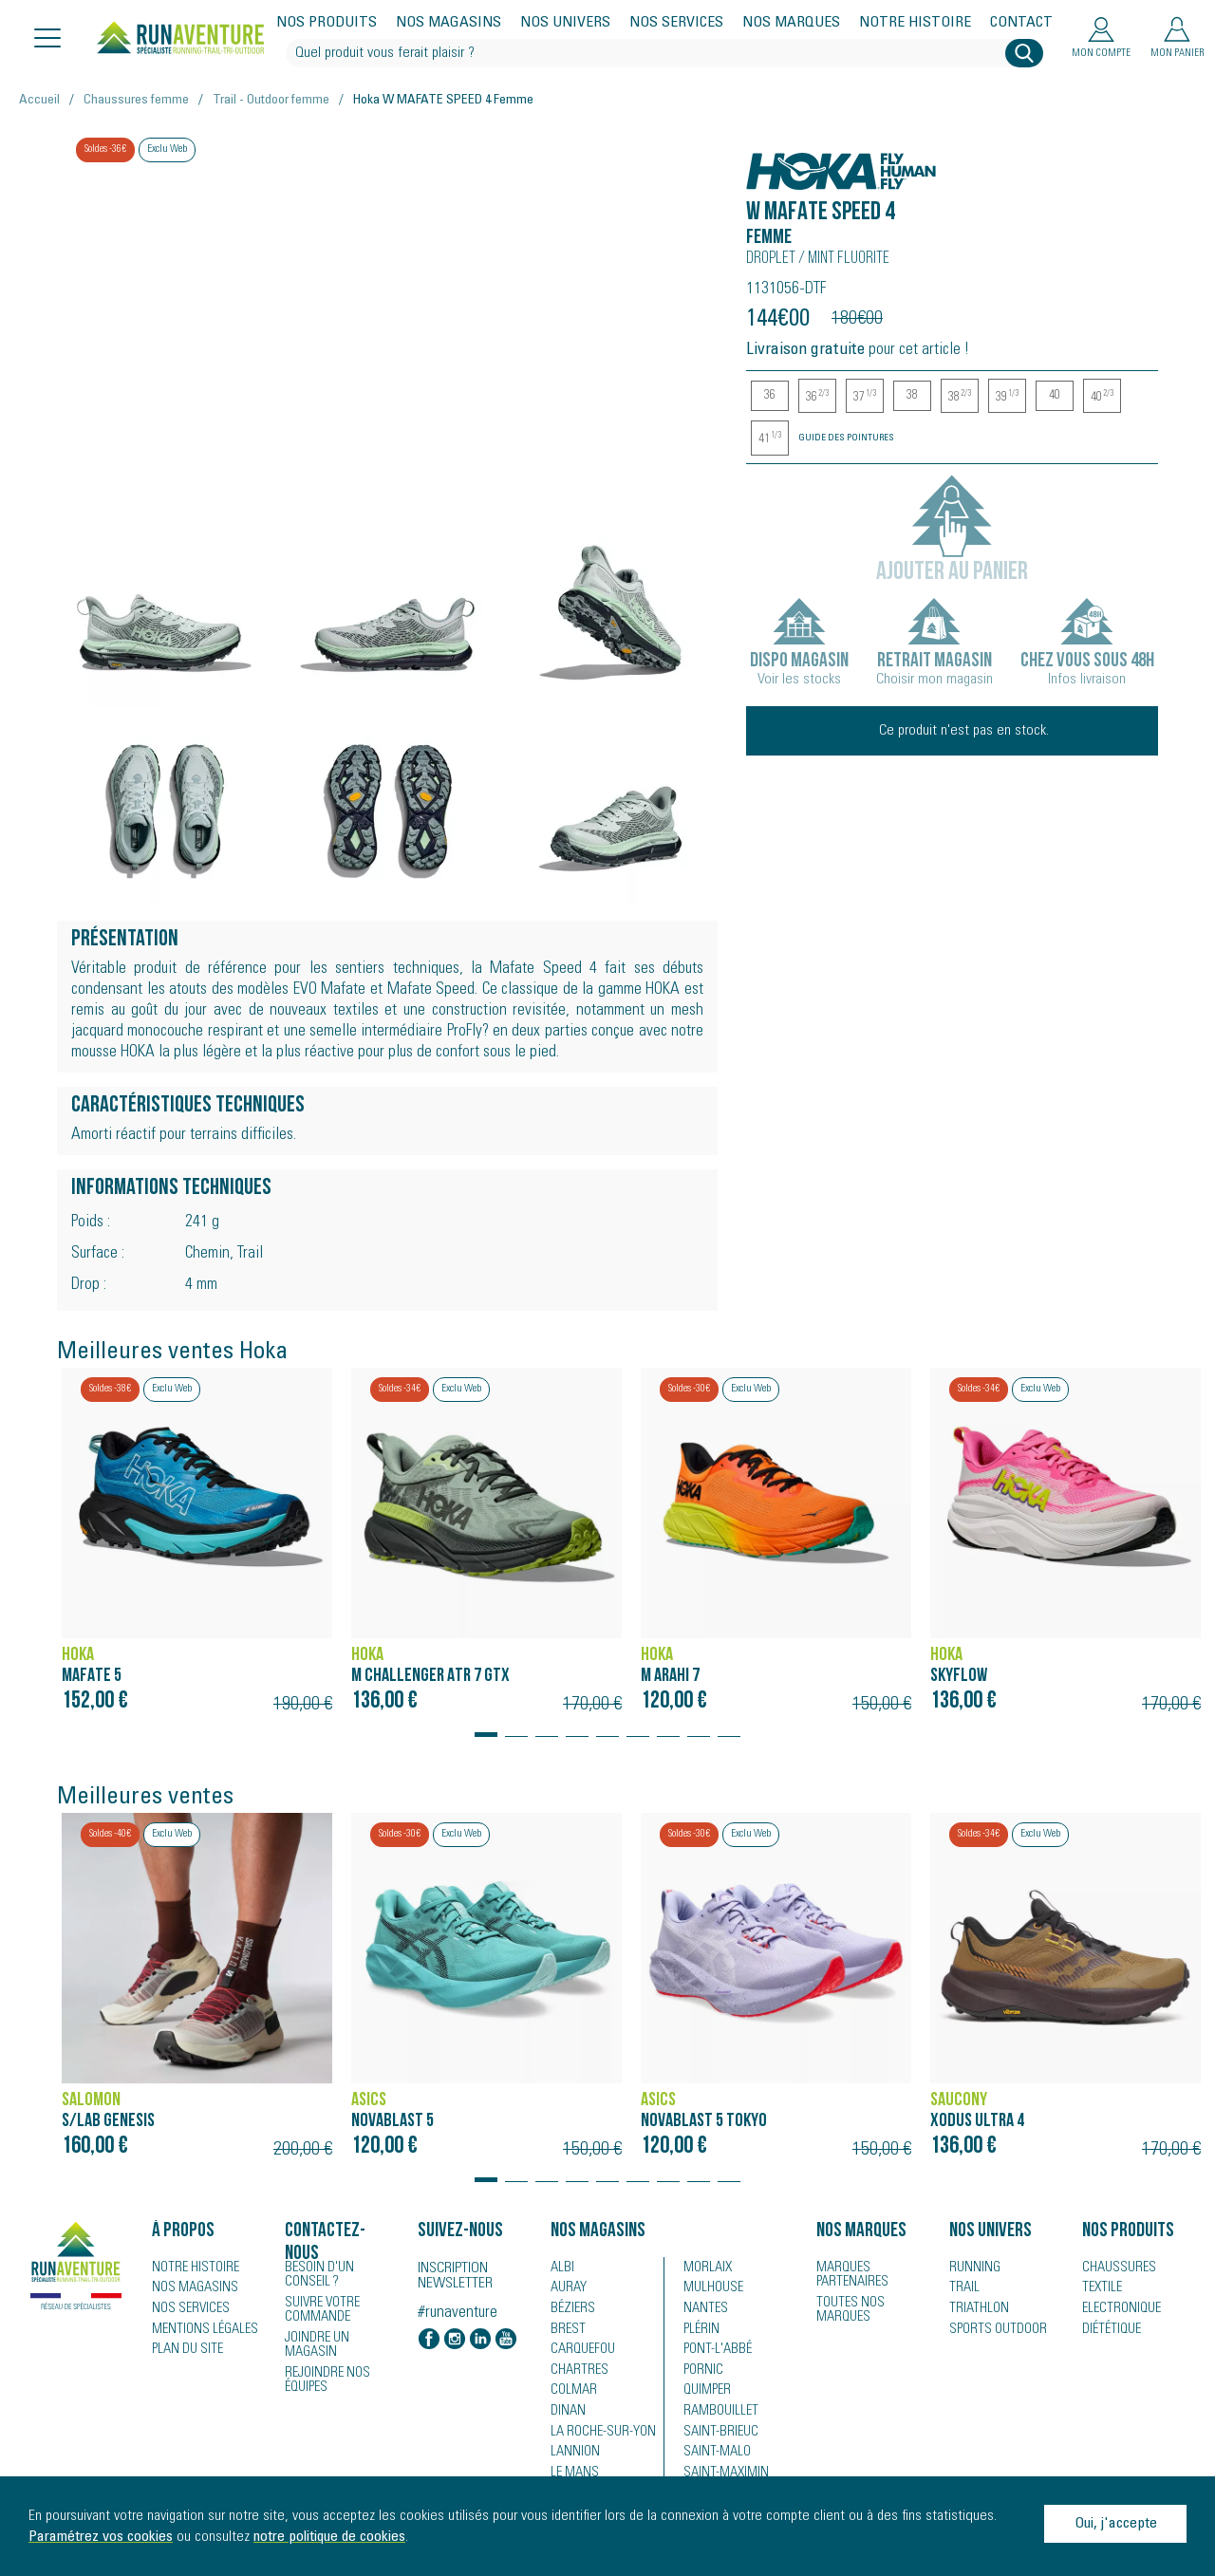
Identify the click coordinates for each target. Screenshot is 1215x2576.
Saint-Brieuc (716, 2434)
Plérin (700, 2330)
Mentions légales (201, 2330)
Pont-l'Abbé (713, 2351)
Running (973, 2267)
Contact (1021, 22)
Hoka (767, 161)
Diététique (1109, 2330)
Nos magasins (448, 22)
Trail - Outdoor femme (271, 100)
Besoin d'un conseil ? (339, 2274)
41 (769, 439)
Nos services (676, 22)
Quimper (706, 2392)
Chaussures (1116, 2267)
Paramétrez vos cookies (100, 2537)
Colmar (572, 2392)
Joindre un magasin (341, 2336)
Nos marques (791, 22)
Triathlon (975, 2309)
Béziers (570, 2309)
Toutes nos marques (847, 2308)
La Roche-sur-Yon (600, 2434)
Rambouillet (717, 2413)
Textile (1099, 2288)
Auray (567, 2288)
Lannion (573, 2455)
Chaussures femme (136, 100)
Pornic (701, 2372)
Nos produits (326, 22)
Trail (962, 2288)
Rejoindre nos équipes (325, 2363)
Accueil (39, 100)
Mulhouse (712, 2288)
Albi (560, 2267)
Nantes (702, 2309)
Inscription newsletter (455, 2276)
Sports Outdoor (994, 2330)
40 (1054, 395)
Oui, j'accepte (1116, 2523)
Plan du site (184, 2351)
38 (912, 395)
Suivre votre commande (320, 2308)
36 (770, 395)
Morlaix (706, 2267)
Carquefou (581, 2351)
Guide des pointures (846, 438)
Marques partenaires (848, 2274)
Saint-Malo (713, 2455)
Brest (565, 2330)
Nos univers (565, 22)
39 (1007, 397)
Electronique (1118, 2309)
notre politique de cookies (329, 2537)
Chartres (576, 2372)
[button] (486, 1725)
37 (864, 397)
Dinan (567, 2413)
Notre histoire (915, 22)
